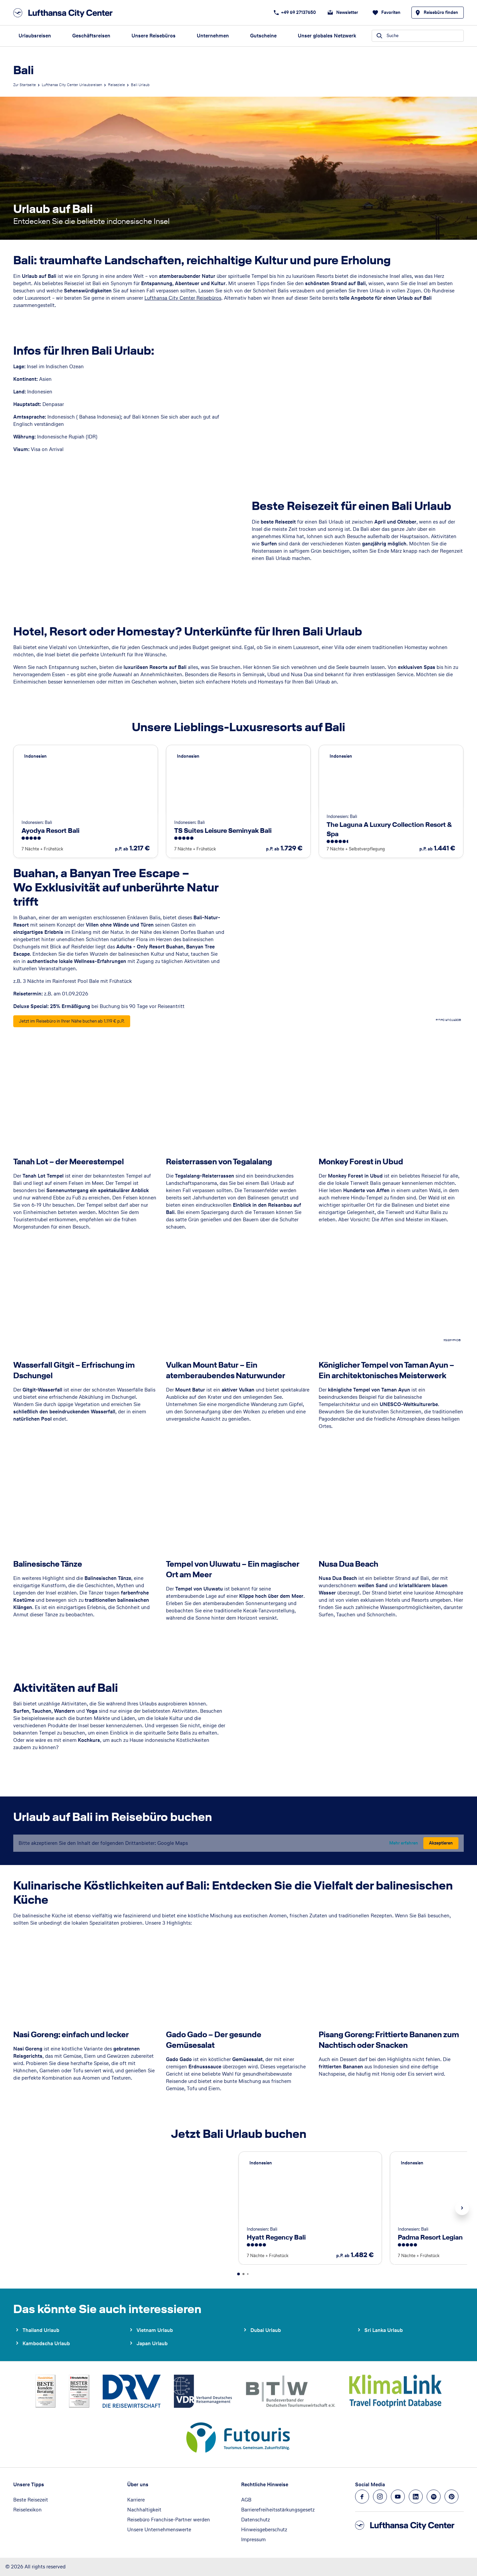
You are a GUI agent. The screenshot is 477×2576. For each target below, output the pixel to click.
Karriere (136, 2499)
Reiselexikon (27, 2509)
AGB (246, 2499)
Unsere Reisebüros (154, 35)
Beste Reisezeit (30, 2499)
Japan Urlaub (152, 2343)
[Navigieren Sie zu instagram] (380, 2496)
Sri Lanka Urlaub (383, 2330)
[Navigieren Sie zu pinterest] (451, 2496)
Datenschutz (255, 2519)
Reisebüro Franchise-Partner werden (168, 2519)
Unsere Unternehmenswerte (159, 2529)
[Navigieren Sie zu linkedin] (416, 2496)
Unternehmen (213, 35)
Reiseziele (116, 84)
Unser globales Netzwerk (327, 35)
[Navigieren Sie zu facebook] (362, 2496)
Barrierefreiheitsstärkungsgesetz (278, 2509)
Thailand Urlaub (41, 2330)
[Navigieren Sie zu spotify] (434, 2496)
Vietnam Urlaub (154, 2330)
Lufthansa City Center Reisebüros (182, 297)
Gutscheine (263, 35)
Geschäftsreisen (91, 35)
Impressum (253, 2539)
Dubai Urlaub (265, 2330)
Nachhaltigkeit (144, 2509)
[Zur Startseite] (65, 12)
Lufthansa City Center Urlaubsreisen (72, 84)
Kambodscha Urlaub (46, 2343)
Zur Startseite (24, 84)
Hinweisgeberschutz (264, 2529)
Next (462, 2208)
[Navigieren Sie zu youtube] (398, 2496)
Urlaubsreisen (35, 35)
